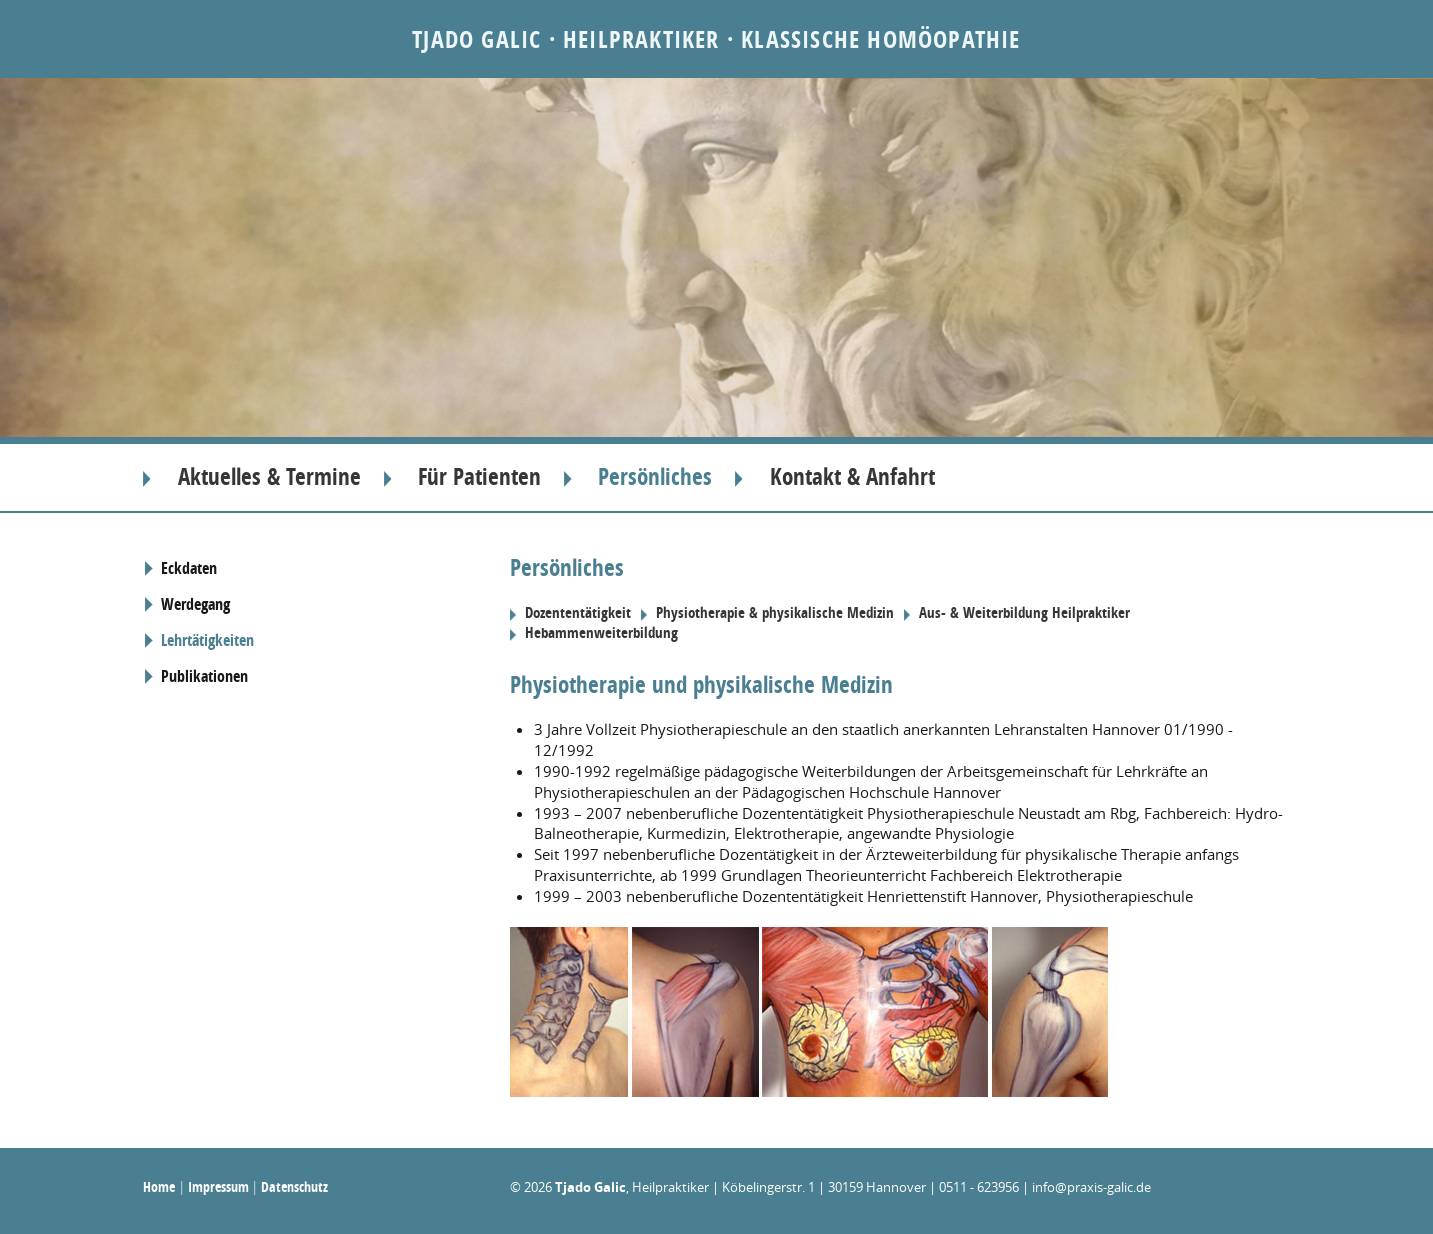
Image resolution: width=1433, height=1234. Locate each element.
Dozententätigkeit (578, 613)
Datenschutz (294, 1186)
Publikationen (204, 676)
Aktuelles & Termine (269, 476)
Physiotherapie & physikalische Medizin (775, 613)
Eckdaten (189, 568)
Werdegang (195, 604)
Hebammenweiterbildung (601, 633)
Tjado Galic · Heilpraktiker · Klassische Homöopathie (716, 39)
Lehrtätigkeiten (207, 640)
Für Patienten (479, 476)
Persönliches (655, 476)
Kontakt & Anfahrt (852, 476)
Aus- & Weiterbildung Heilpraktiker (1024, 613)
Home (159, 1186)
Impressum (218, 1186)
